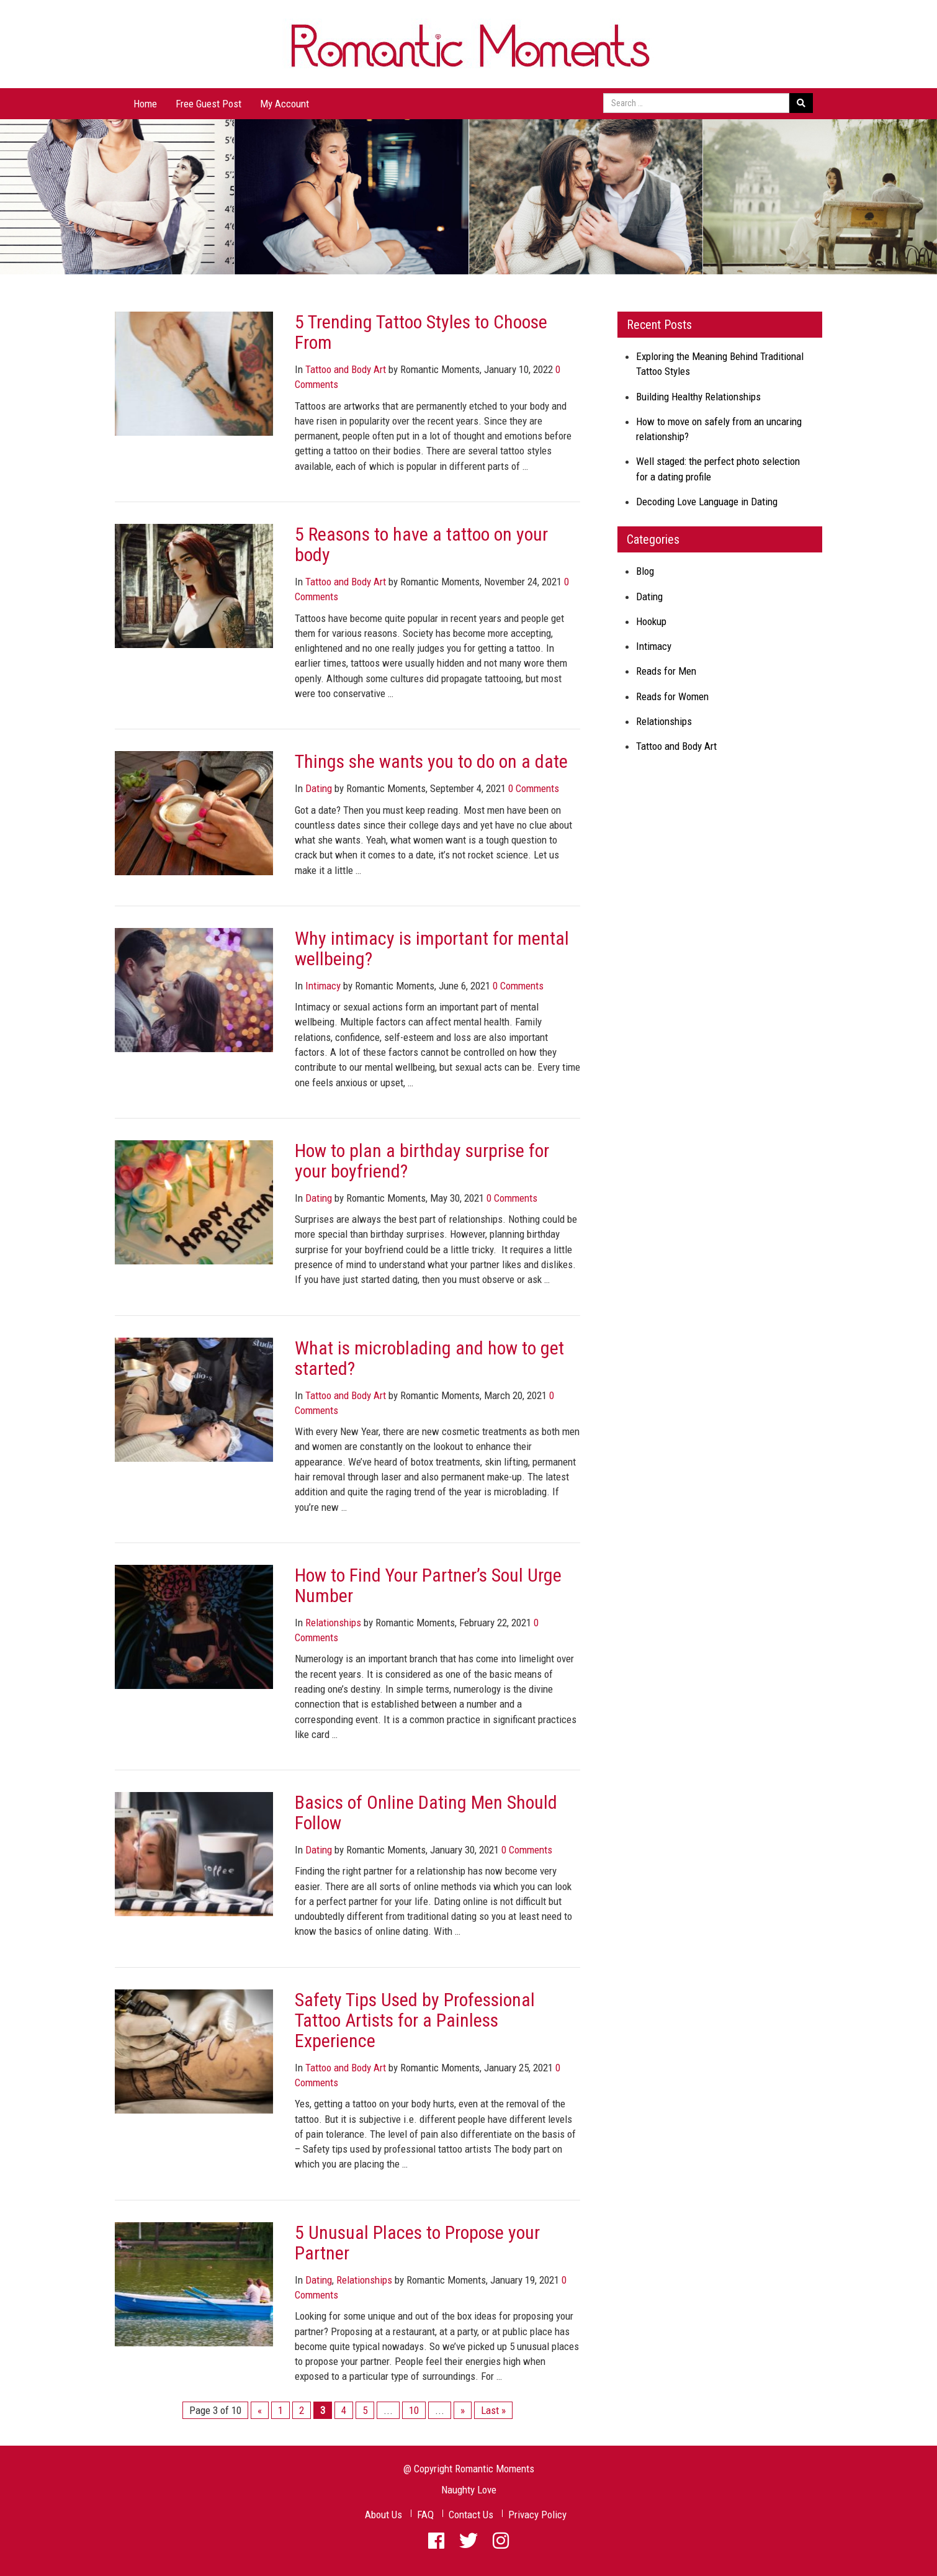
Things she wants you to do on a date (431, 761)
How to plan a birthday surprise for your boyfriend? (422, 1161)
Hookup (651, 621)
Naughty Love (468, 2490)
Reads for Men (666, 671)
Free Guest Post (208, 103)
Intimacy (323, 986)
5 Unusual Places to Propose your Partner (417, 2243)
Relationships (333, 1622)
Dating (318, 788)
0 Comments (533, 788)
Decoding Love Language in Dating (707, 501)
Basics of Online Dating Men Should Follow (426, 1812)
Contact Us (471, 2514)
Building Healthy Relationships (698, 396)
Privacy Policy (537, 2514)
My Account (284, 103)
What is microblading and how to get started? (429, 1358)
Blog (645, 571)
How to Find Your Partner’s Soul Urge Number (428, 1585)
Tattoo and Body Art (345, 369)
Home (145, 103)
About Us (383, 2514)
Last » (493, 2410)
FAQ (425, 2514)
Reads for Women (672, 696)
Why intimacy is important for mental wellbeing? (432, 948)
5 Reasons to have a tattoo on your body (421, 544)
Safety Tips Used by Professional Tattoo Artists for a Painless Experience (415, 2020)
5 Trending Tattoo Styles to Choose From (421, 332)
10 (414, 2410)
